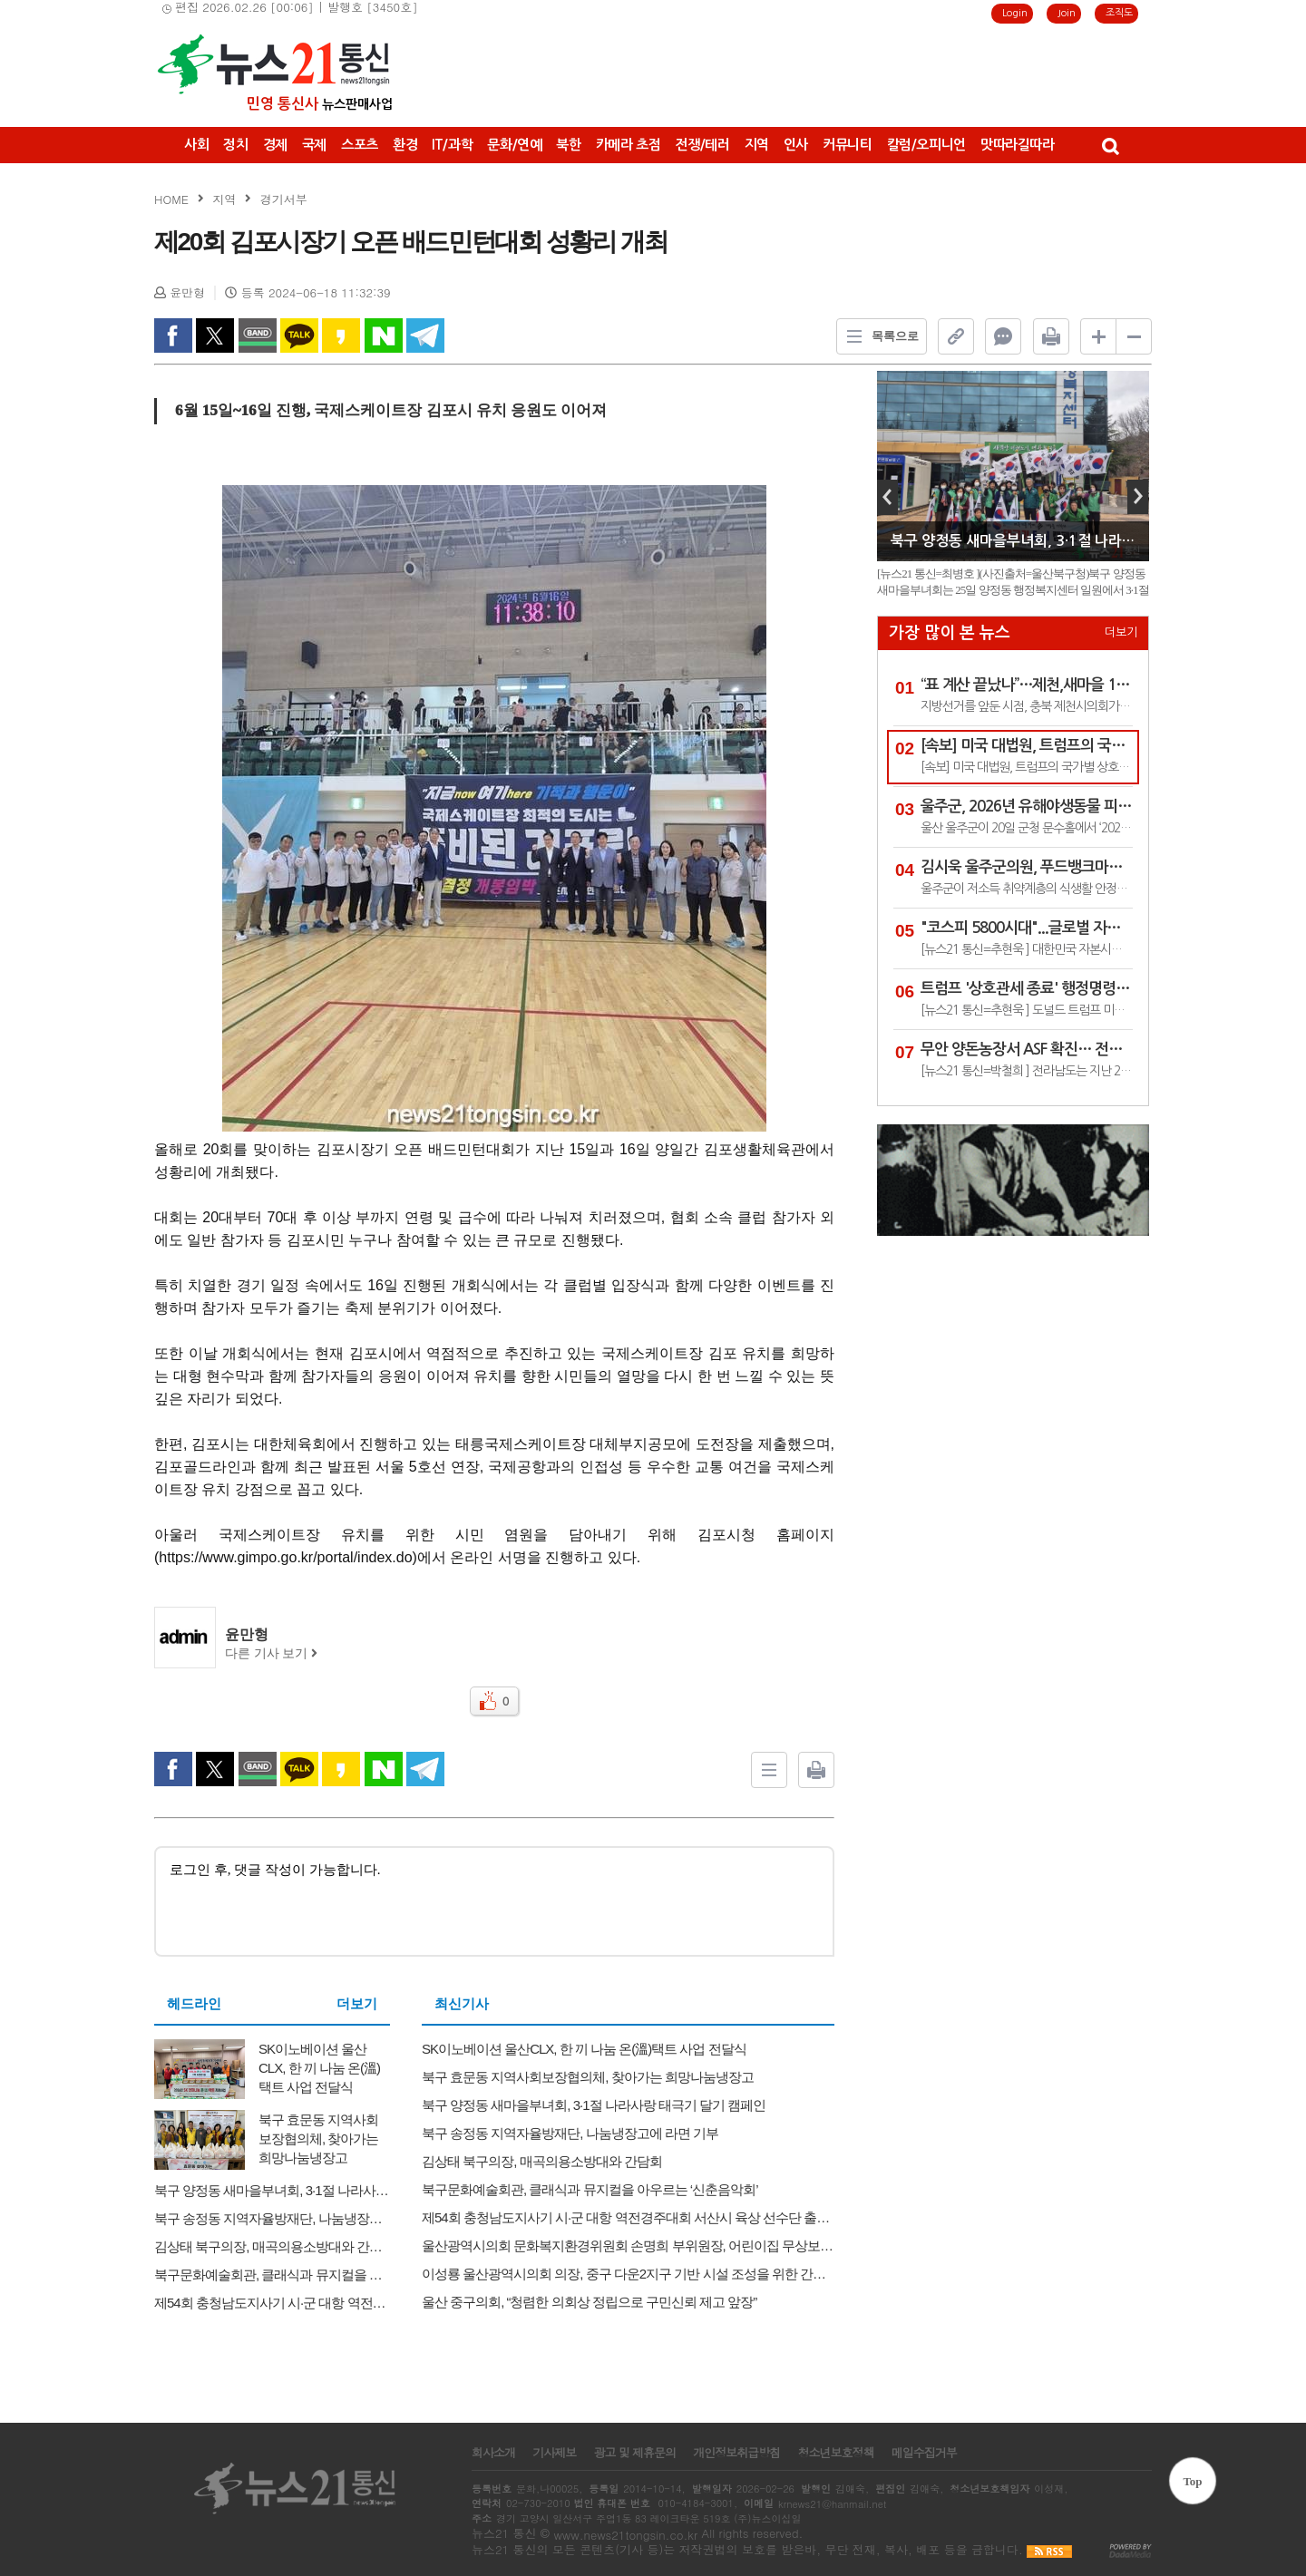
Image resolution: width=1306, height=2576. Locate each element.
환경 (405, 144)
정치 (235, 144)
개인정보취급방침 (736, 2452)
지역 (757, 144)
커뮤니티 (847, 144)
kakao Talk (299, 335)
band (258, 335)
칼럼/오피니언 (926, 144)
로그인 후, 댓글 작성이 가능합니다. (494, 1900)
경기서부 (283, 199)
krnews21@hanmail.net (832, 2504)
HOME (171, 199)
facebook (173, 335)
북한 (568, 144)
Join (1066, 13)
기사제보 (554, 2452)
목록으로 (878, 336)
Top (1192, 2481)
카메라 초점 (628, 144)
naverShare (384, 335)
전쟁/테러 (702, 144)
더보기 (356, 2004)
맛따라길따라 (1017, 144)
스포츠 (359, 144)
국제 (314, 144)
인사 (796, 144)
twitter (215, 335)
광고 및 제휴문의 (634, 2452)
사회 (196, 144)
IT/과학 (452, 144)
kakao (341, 335)
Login (1015, 13)
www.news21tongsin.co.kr (625, 2534)
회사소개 (493, 2452)
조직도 (1119, 13)
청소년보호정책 (835, 2452)
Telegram (425, 335)
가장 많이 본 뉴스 (949, 633)
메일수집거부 (924, 2452)
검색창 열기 (1109, 145)
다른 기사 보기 (271, 1653)
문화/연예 (514, 144)
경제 (275, 144)
